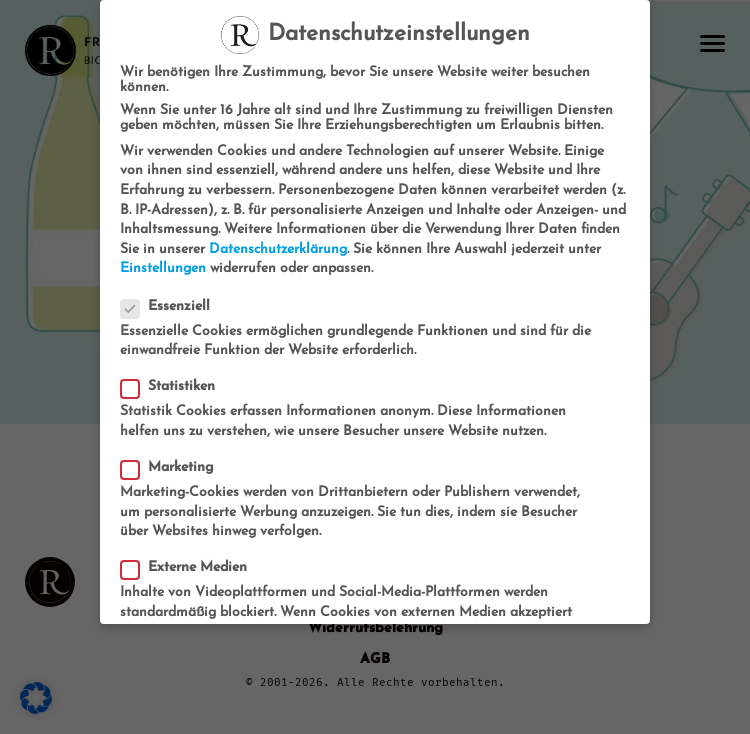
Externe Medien (190, 567)
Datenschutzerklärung (278, 249)
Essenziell (171, 306)
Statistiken (174, 386)
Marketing (173, 467)
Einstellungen (163, 268)
